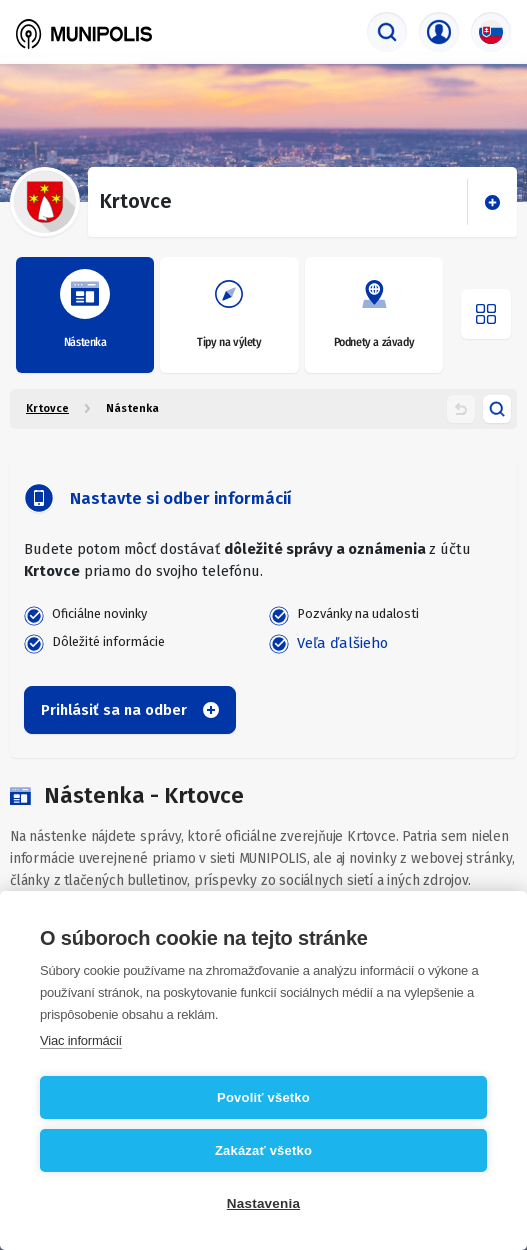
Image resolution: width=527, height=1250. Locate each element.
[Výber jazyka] (491, 32)
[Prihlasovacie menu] (439, 32)
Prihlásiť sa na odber (130, 710)
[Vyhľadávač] (387, 32)
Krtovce (47, 408)
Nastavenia (263, 1203)
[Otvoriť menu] (486, 314)
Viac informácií (81, 1040)
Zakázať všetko (263, 1150)
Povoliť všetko (263, 1097)
